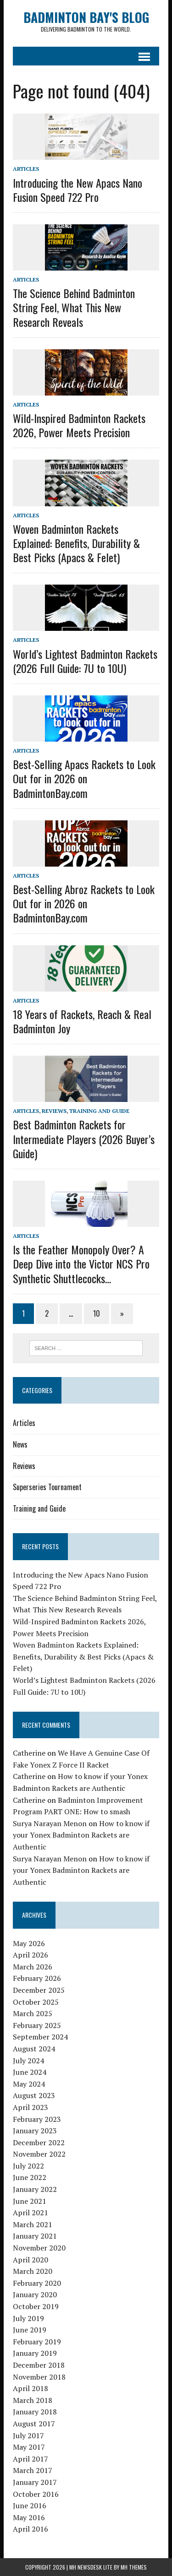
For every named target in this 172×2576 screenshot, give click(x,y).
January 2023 (35, 2131)
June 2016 (29, 2505)
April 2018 (30, 2388)
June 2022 (29, 2177)
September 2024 (40, 2037)
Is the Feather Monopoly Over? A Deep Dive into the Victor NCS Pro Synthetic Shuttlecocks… (81, 1263)
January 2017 (35, 2482)
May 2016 (29, 2517)
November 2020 (39, 2248)
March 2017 (32, 2470)
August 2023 (34, 2095)
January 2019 (35, 2353)
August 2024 (34, 2049)
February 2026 (37, 1978)
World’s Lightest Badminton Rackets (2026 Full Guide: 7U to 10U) (85, 660)
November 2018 (39, 2377)
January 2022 (35, 2189)
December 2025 (39, 1990)
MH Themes (134, 2567)
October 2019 (36, 2306)
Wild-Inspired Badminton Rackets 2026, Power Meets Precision (79, 425)
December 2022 (39, 2142)
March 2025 (32, 2013)
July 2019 (28, 2318)
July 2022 (28, 2166)
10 (96, 1313)
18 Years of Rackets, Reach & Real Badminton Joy (82, 1021)
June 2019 (29, 2330)
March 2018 (32, 2400)
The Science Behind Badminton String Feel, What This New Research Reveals (74, 307)
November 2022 (39, 2154)
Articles (26, 168)
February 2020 (37, 2283)
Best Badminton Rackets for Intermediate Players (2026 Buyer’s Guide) (84, 1138)
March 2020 (32, 2271)
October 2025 (36, 2002)
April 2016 (30, 2529)
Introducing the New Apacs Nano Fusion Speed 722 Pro (77, 189)
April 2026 (30, 1955)
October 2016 (36, 2494)
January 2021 (35, 2236)
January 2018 (35, 2412)
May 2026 (29, 1943)
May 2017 (29, 2447)
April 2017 (30, 2459)
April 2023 (30, 2107)
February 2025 (37, 2025)
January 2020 (35, 2294)
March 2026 (32, 1967)
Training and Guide (99, 1110)
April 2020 (30, 2260)
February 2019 (37, 2342)
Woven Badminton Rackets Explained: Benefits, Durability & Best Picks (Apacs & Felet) (76, 543)
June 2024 (29, 2072)
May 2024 (29, 2084)
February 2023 (37, 2119)
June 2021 (29, 2201)
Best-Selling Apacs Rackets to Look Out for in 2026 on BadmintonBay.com (84, 778)
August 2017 (34, 2424)
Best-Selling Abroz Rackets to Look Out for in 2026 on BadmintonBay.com (84, 903)
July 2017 (28, 2435)
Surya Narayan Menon (50, 1823)
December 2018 (39, 2365)
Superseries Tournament (47, 1486)
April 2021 (30, 2212)
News (20, 1444)
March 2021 (32, 2224)
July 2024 (28, 2060)
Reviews (54, 1110)
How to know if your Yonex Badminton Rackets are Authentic (81, 1835)
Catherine (29, 1753)
